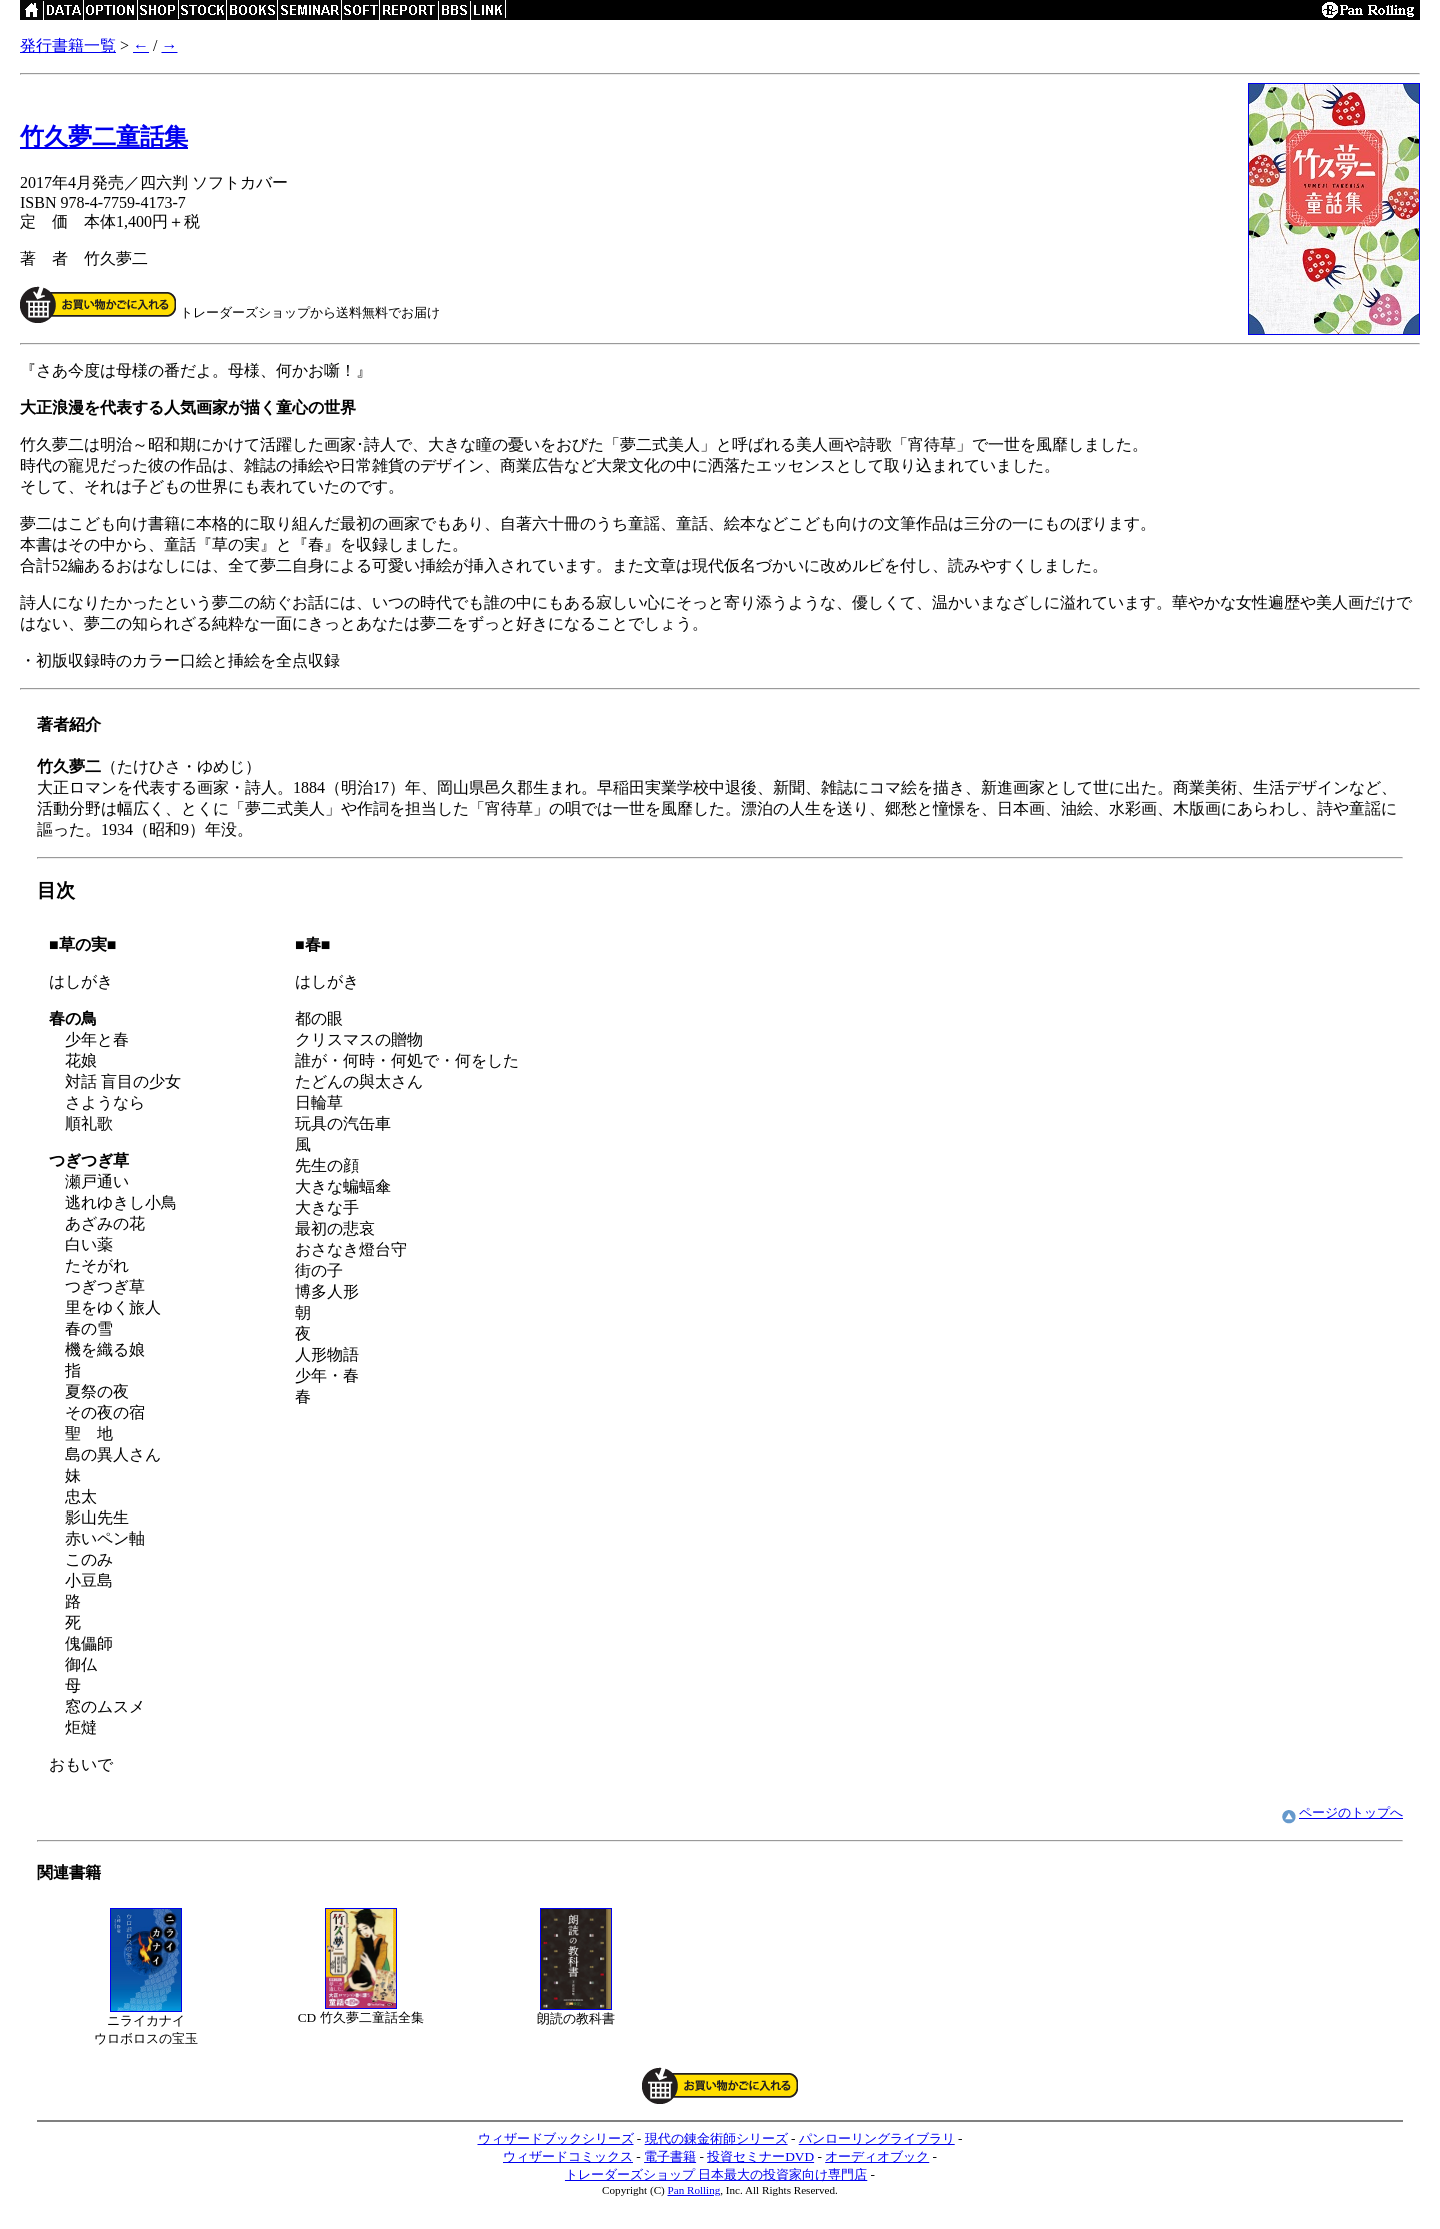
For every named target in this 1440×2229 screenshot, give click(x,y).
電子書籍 (670, 2156)
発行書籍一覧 (68, 45)
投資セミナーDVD (760, 2156)
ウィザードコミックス (568, 2156)
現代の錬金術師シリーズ (716, 2138)
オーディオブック (877, 2156)
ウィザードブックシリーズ (556, 2138)
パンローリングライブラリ (877, 2138)
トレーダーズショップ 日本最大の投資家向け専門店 (716, 2174)
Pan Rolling (694, 2190)
